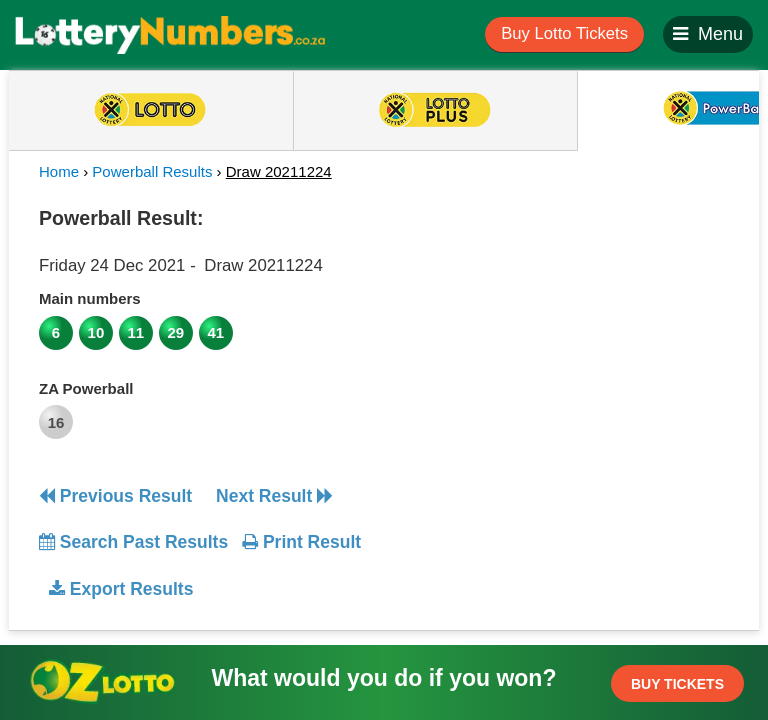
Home (59, 171)
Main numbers (90, 298)
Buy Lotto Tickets (564, 33)
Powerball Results (152, 171)
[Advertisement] (567, 324)
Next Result (274, 496)
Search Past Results (133, 542)
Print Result (301, 542)
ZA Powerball (86, 388)
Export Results (121, 589)
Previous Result (115, 496)
